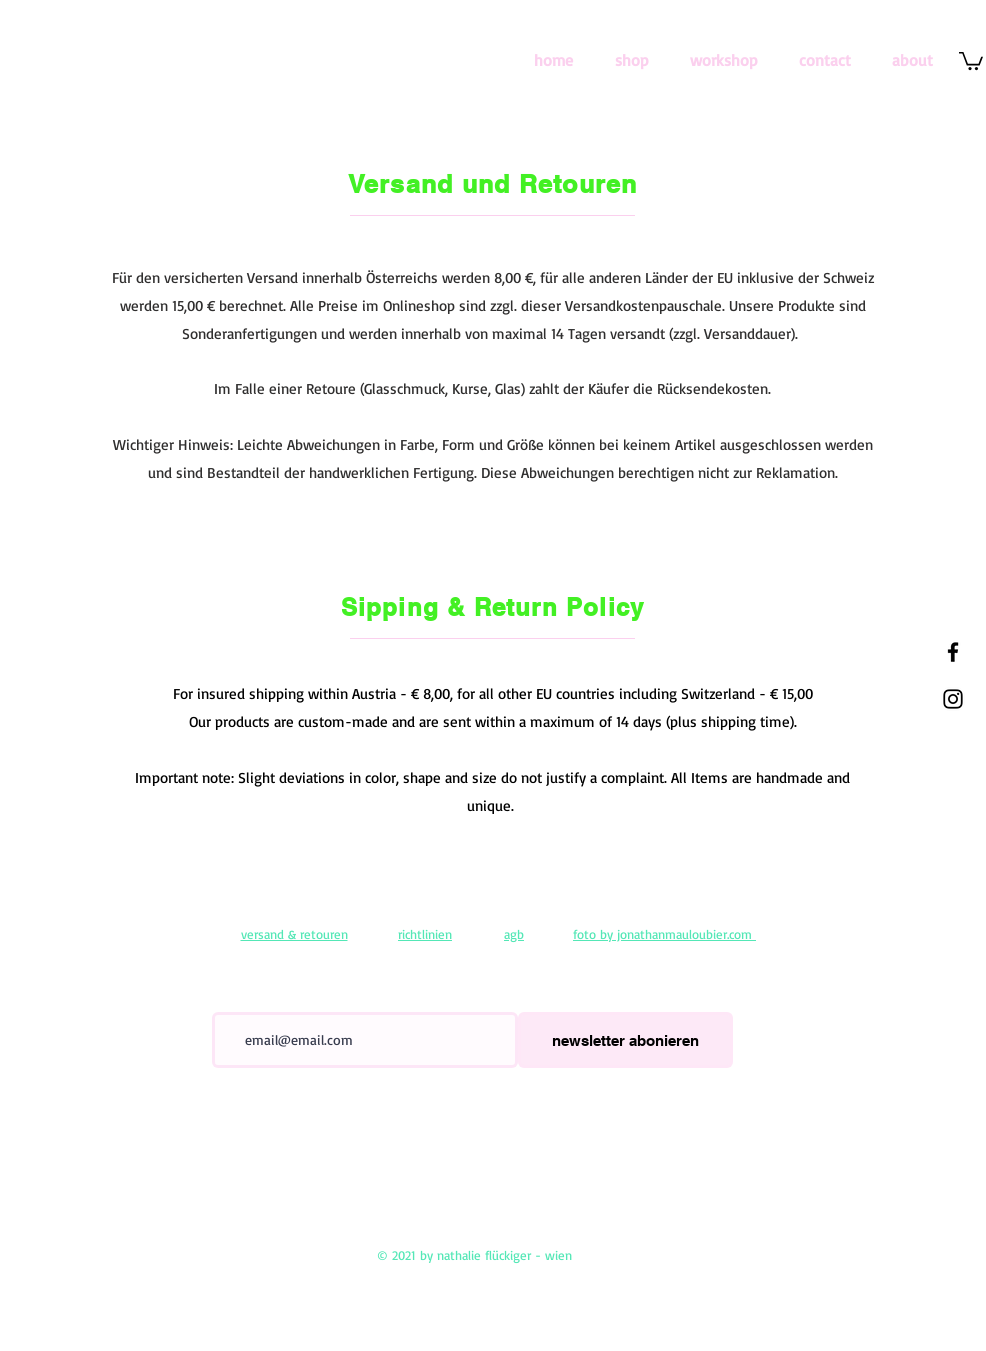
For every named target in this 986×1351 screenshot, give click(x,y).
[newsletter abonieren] (625, 1040)
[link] (971, 60)
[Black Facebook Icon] (953, 652)
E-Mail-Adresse (253, 998)
